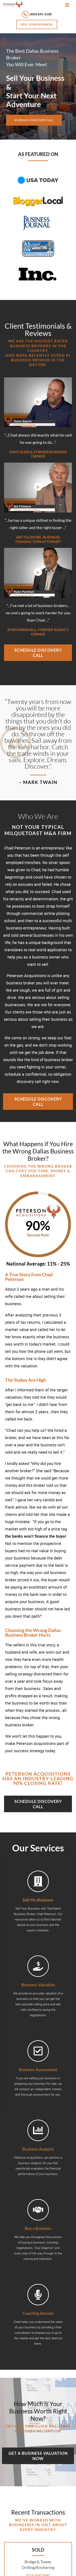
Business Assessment (38, 2069)
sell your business (37, 24)
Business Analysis (38, 2149)
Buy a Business (38, 2228)
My (38, 1899)
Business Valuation (38, 1984)
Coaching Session (38, 2313)
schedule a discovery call (34, 120)
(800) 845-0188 (37, 14)
